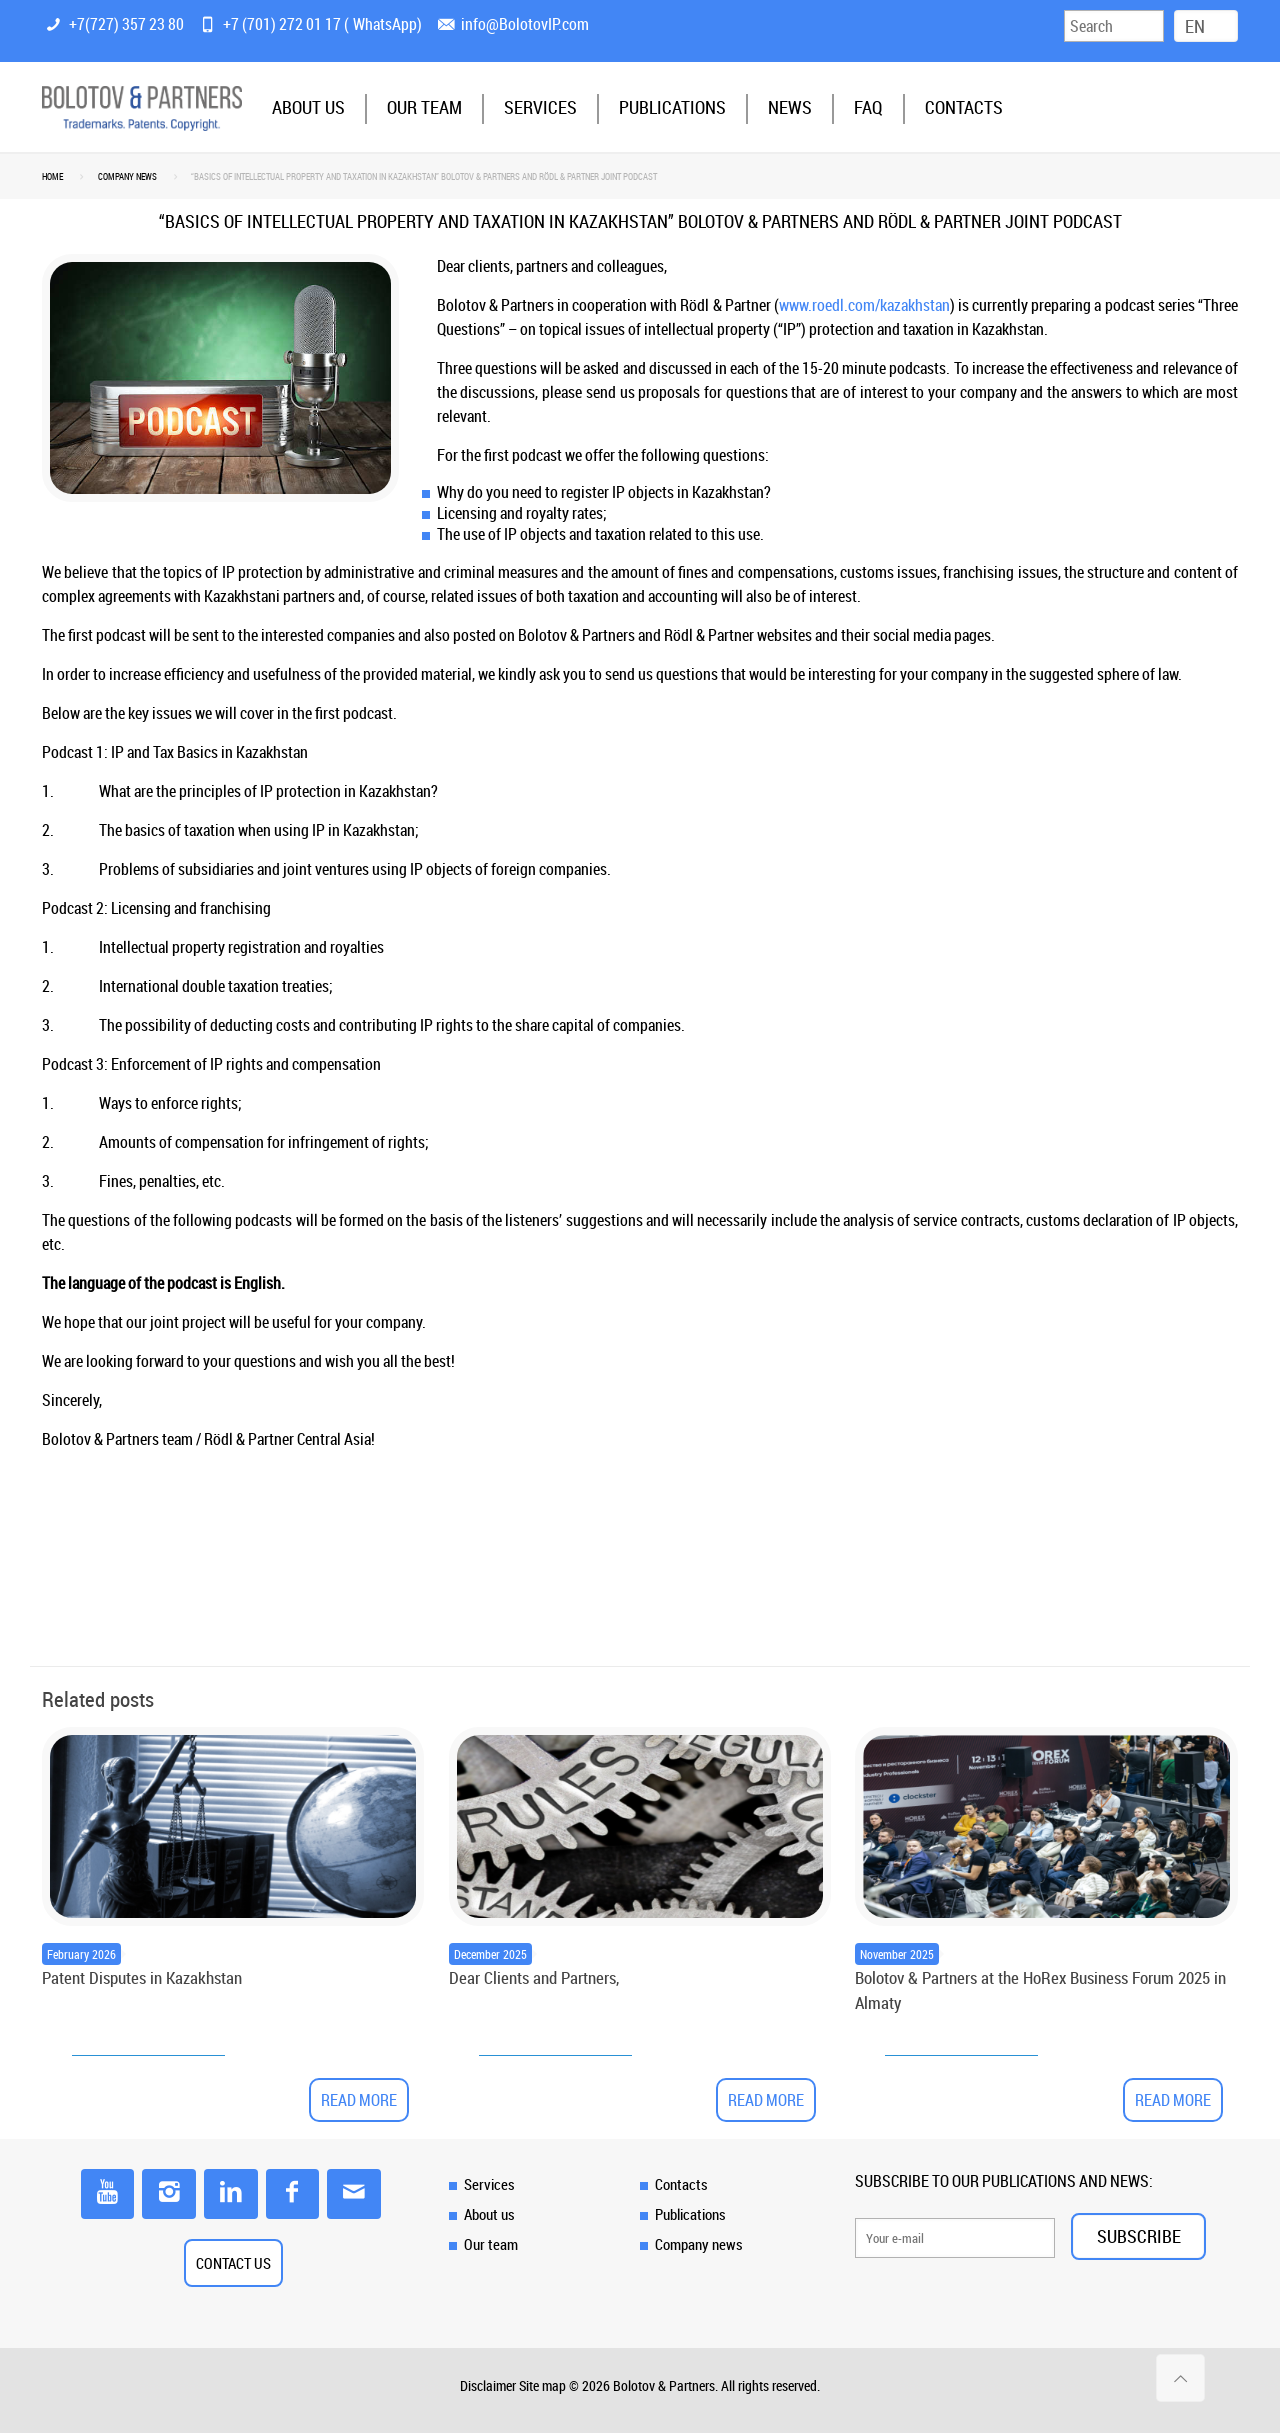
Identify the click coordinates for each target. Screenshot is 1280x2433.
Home (52, 177)
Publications (690, 2214)
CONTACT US (233, 2263)
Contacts (681, 2184)
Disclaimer (488, 2385)
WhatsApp (385, 24)
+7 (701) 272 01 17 (282, 24)
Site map (542, 2385)
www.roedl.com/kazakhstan (864, 305)
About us (489, 2214)
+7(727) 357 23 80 (126, 24)
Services (489, 2184)
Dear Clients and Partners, (534, 1977)
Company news (127, 177)
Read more (359, 2100)
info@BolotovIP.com (525, 24)
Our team (491, 2244)
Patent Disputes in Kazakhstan (142, 1977)
